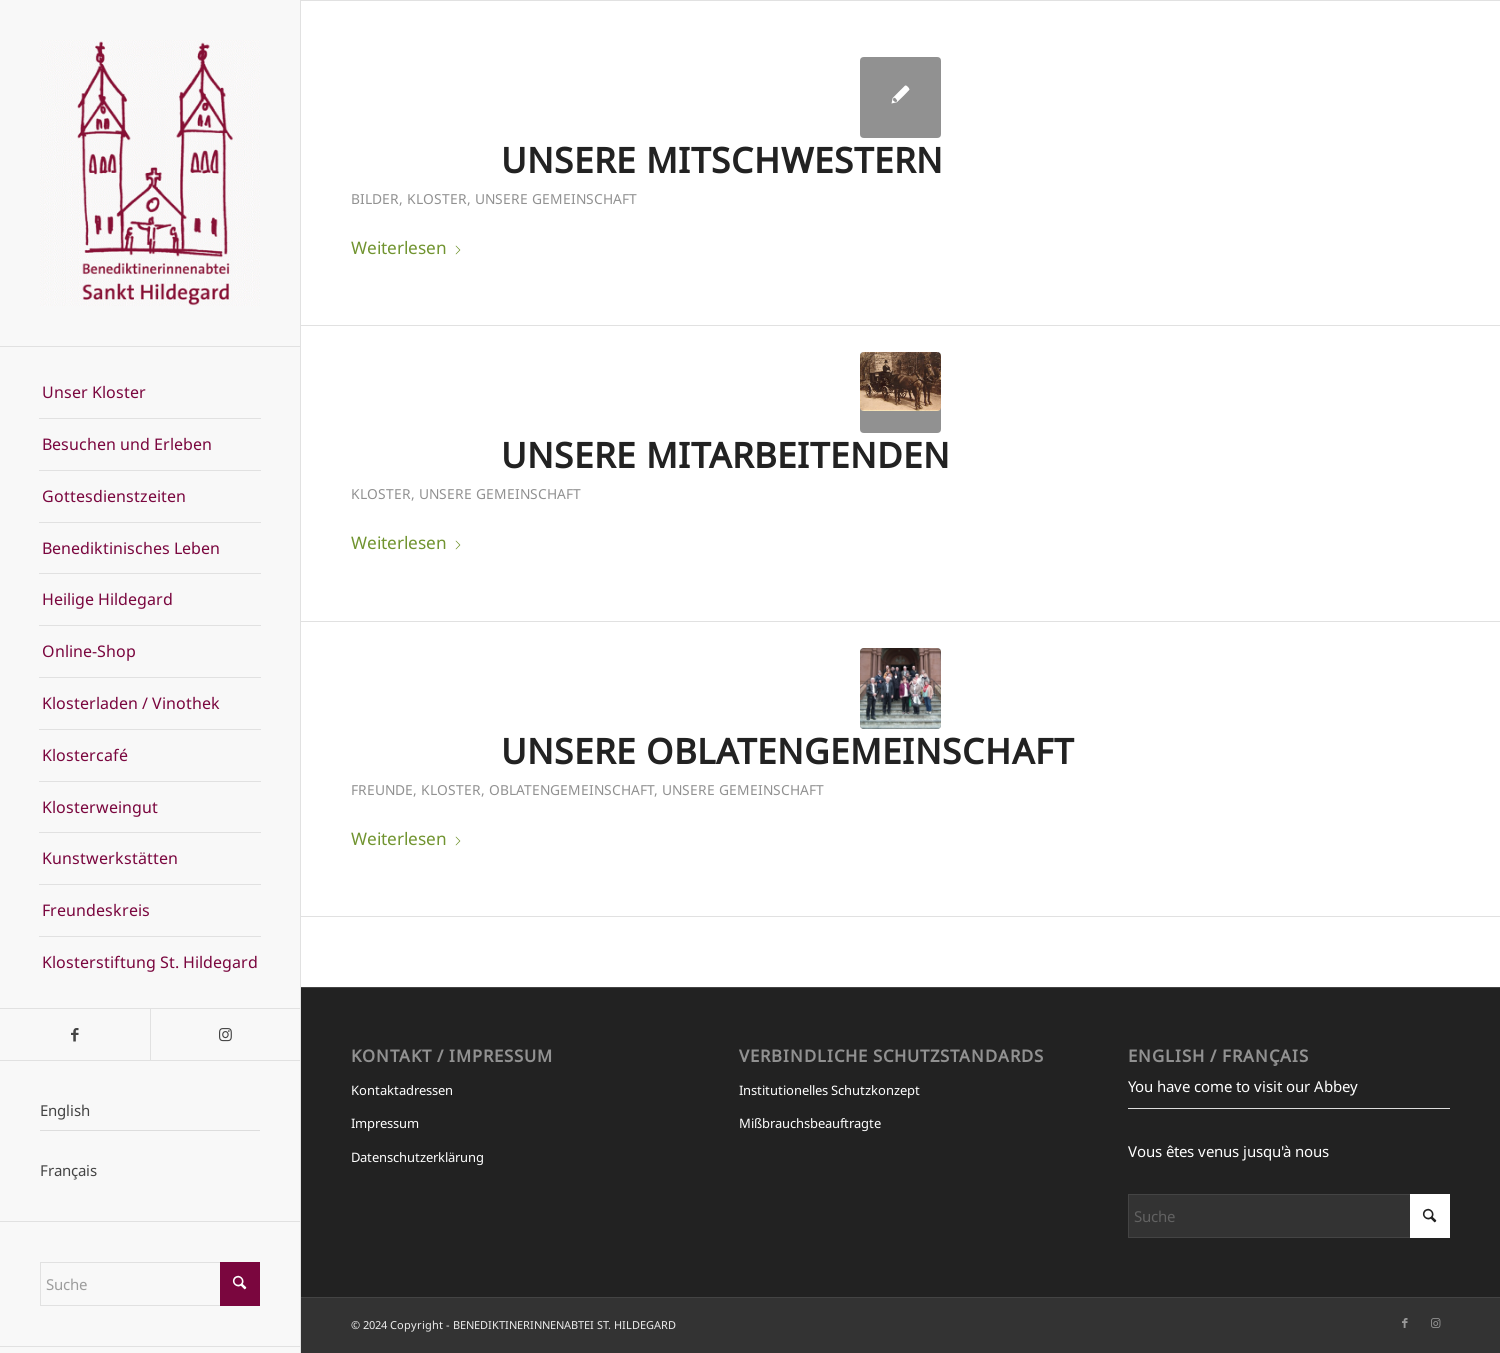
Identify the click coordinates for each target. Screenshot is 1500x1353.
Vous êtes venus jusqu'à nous (1228, 1151)
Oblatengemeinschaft (571, 789)
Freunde (382, 789)
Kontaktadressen (402, 1090)
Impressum (385, 1123)
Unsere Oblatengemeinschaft (787, 750)
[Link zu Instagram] (225, 1034)
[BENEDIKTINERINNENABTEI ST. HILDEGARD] (150, 173)
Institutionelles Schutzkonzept (829, 1090)
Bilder (375, 198)
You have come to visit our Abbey (1243, 1086)
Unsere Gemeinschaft (556, 198)
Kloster (437, 198)
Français (68, 1170)
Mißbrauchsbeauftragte (810, 1123)
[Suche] (150, 1284)
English (65, 1110)
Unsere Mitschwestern (722, 159)
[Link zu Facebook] (75, 1034)
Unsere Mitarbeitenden (725, 454)
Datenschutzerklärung (417, 1157)
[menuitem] (150, 393)
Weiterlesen (407, 247)
